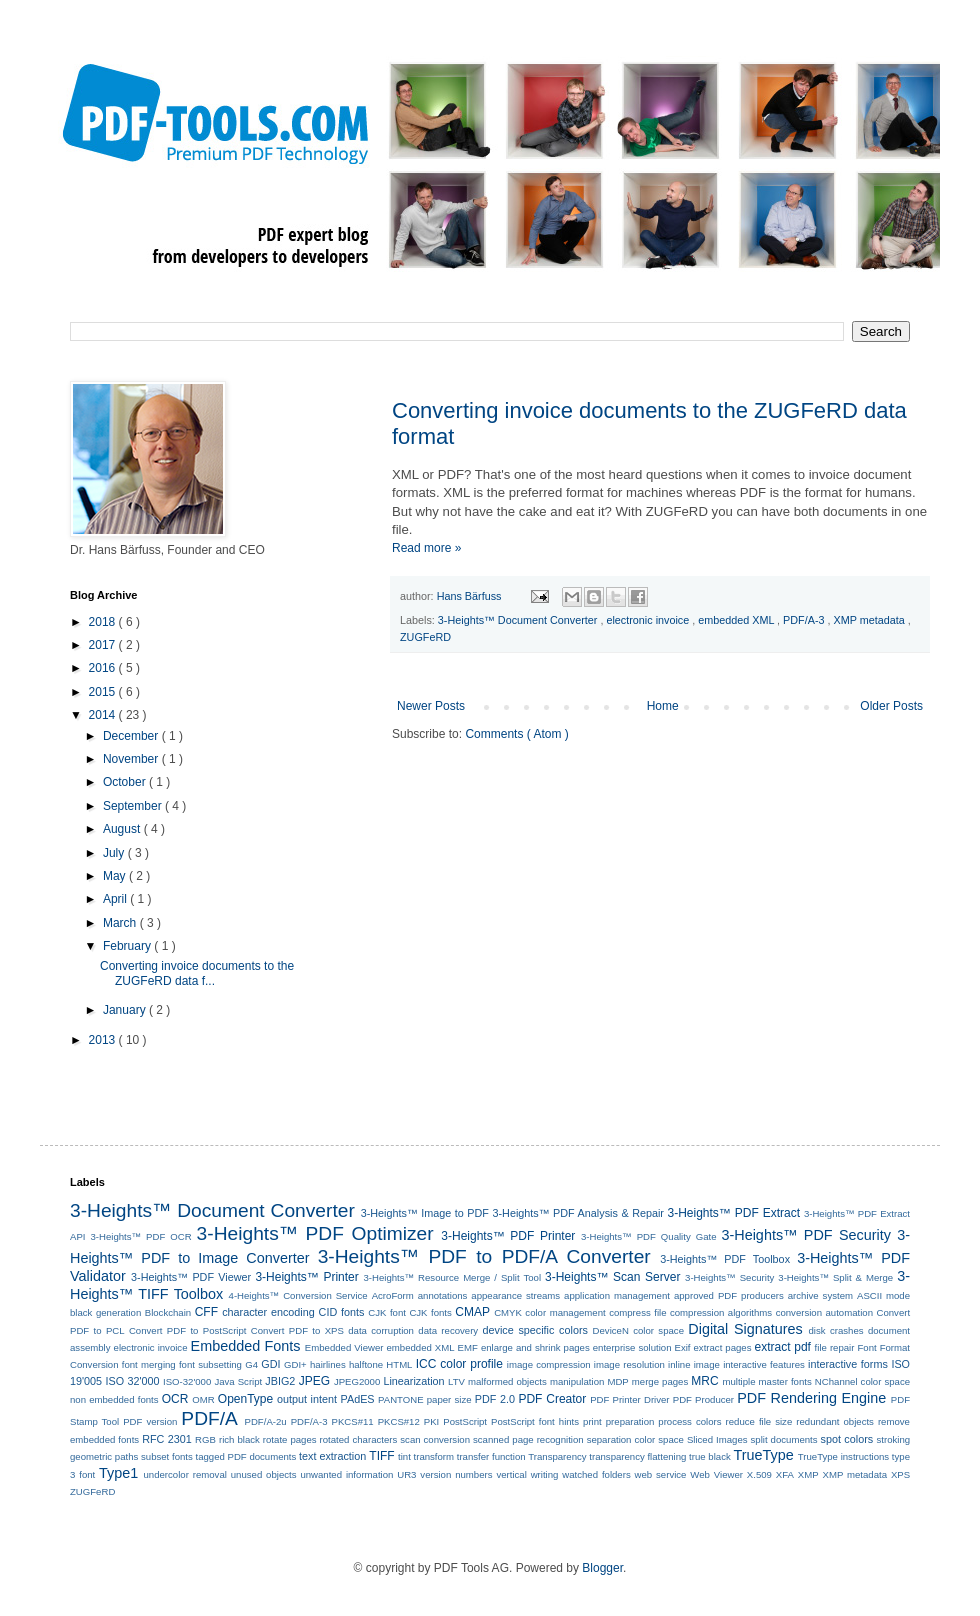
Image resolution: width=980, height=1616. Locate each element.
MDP (617, 1381)
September (134, 806)
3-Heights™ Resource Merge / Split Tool (452, 1277)
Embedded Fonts (246, 1346)
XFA (785, 1474)
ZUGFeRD (425, 637)
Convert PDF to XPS (297, 1330)
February (128, 946)
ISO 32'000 (133, 1381)
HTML (399, 1364)
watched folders (596, 1474)
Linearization (413, 1381)
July (115, 853)
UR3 (406, 1474)
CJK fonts (430, 1312)
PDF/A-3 (805, 620)
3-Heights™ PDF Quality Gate (648, 1236)
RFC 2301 (167, 1439)
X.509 (759, 1474)
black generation (105, 1312)
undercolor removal (185, 1474)
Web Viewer (716, 1474)
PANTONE (401, 1399)
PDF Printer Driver (629, 1399)
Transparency (557, 1456)
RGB (205, 1439)
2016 (104, 668)
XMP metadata (871, 620)
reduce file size (759, 1421)
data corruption (381, 1330)
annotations (443, 1295)
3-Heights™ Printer (306, 1277)
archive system (820, 1295)
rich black (239, 1439)
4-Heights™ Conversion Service (298, 1295)
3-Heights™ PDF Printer (508, 1236)
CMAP (472, 1312)
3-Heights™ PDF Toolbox (725, 1259)
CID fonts (342, 1312)
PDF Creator (552, 1399)
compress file (637, 1312)
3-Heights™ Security (729, 1277)
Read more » (426, 548)
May (116, 876)
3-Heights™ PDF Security (805, 1235)
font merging (149, 1364)
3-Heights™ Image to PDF (425, 1213)
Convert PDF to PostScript (188, 1330)
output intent (307, 1399)
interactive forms (848, 1364)
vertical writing (527, 1474)
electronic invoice (649, 620)
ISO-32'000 (187, 1381)
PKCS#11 (353, 1421)
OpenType (245, 1399)
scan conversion (435, 1439)
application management (617, 1295)
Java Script (238, 1381)
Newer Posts (431, 706)
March (121, 923)
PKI (431, 1421)
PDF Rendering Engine (811, 1398)
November (132, 759)
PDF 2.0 (495, 1399)
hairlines (328, 1364)
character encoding (268, 1312)
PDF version (150, 1421)
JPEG (314, 1381)
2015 (104, 692)
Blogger (602, 1568)
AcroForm (393, 1295)
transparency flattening (637, 1456)
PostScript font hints (535, 1421)
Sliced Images (717, 1439)
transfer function (491, 1456)
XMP (808, 1474)
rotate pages (290, 1439)
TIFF (381, 1456)
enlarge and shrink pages (535, 1347)
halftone (366, 1364)
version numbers (456, 1474)
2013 (104, 1040)
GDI (270, 1364)
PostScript (465, 1421)
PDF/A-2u (266, 1421)
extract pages (723, 1347)
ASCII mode (883, 1295)
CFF (206, 1312)
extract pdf (783, 1347)
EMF (468, 1347)
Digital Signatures (745, 1329)
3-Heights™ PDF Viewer (191, 1277)
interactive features (764, 1364)
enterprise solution (632, 1347)
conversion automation (824, 1312)
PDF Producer (703, 1399)
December (132, 736)
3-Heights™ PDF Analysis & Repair (578, 1213)
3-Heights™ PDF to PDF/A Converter (484, 1256)
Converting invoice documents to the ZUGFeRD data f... (197, 973)
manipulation (577, 1381)
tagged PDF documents (245, 1456)
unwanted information (346, 1474)
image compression (549, 1364)
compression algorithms (721, 1312)
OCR (175, 1399)
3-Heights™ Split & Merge (835, 1277)
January (126, 1010)
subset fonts (167, 1456)
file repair (835, 1347)
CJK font (387, 1312)
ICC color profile (459, 1364)
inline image (694, 1364)
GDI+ (295, 1364)
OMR (203, 1399)
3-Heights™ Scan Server (612, 1277)
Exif (683, 1347)
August (123, 829)
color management (565, 1312)
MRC (704, 1381)
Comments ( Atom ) (516, 734)
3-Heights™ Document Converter (519, 620)
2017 (104, 645)
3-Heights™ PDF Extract (734, 1213)
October (126, 782)
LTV (456, 1381)
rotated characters (359, 1439)
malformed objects (507, 1381)
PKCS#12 (399, 1421)
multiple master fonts (766, 1381)
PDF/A (209, 1418)
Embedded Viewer (344, 1347)
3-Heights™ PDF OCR (140, 1236)
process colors (689, 1421)
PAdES (358, 1399)
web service (661, 1474)
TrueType (763, 1455)
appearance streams (515, 1295)
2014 (104, 715)
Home (663, 706)
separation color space (635, 1439)
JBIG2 (280, 1381)
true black (710, 1456)
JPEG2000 (357, 1381)
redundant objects (835, 1421)
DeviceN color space (638, 1330)
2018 (104, 622)
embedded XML (737, 620)
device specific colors (535, 1330)
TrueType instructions (843, 1456)
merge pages (660, 1381)
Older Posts (891, 706)
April (116, 899)
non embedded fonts (114, 1399)
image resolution (629, 1364)
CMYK (508, 1312)
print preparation (618, 1421)
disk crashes (836, 1330)
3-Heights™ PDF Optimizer (315, 1233)
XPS (900, 1474)
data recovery (448, 1330)
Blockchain (168, 1312)
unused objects (264, 1474)
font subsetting (210, 1364)
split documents (784, 1439)
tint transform (426, 1456)
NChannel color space (862, 1381)
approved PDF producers (729, 1295)
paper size (449, 1399)
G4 (251, 1364)
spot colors (847, 1439)
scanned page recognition (528, 1439)
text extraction (332, 1456)
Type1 (118, 1473)
